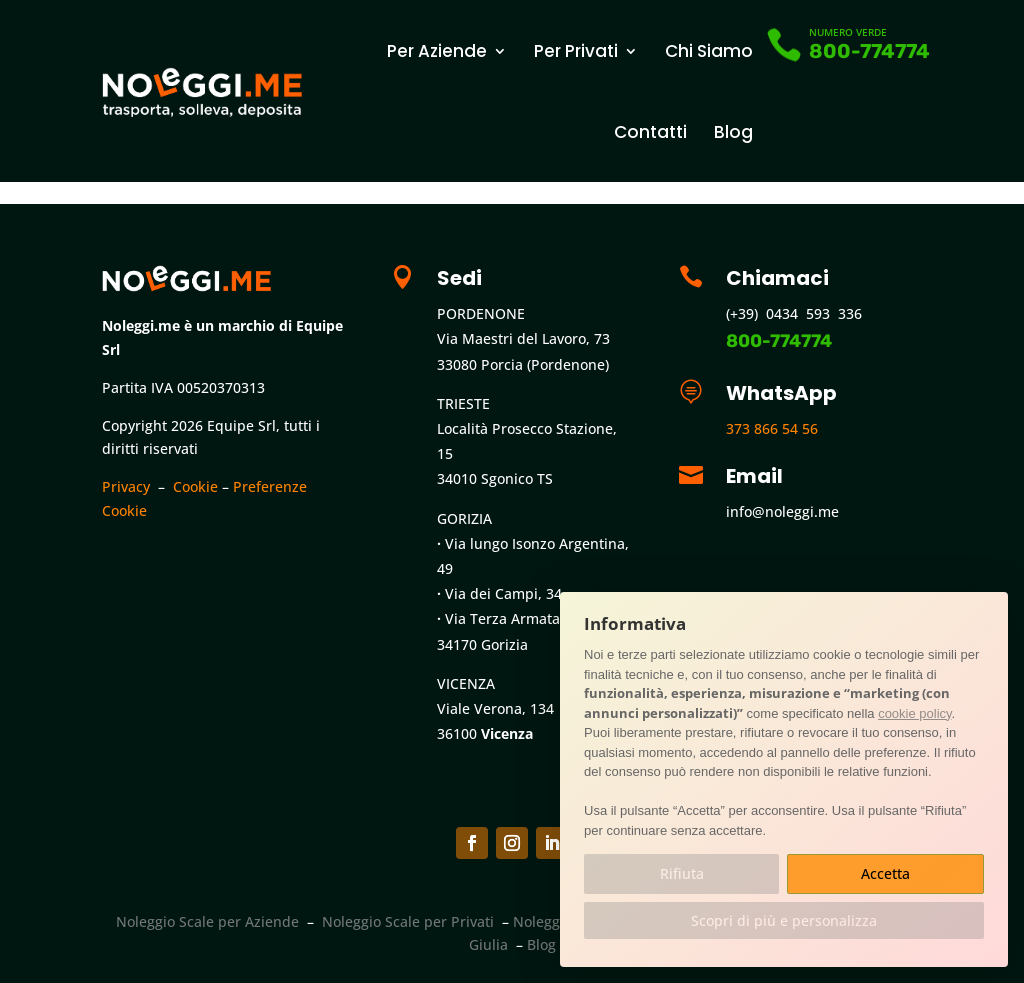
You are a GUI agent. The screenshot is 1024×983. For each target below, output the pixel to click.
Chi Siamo (709, 51)
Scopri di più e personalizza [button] (784, 920)
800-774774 (869, 51)
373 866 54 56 (772, 428)
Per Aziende (437, 51)
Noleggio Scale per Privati (408, 921)
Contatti (650, 132)
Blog (733, 132)
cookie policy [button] (914, 713)
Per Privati (576, 51)
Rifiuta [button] (682, 873)
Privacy (126, 486)
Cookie (195, 486)
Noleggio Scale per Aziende (207, 921)
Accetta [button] (885, 873)
